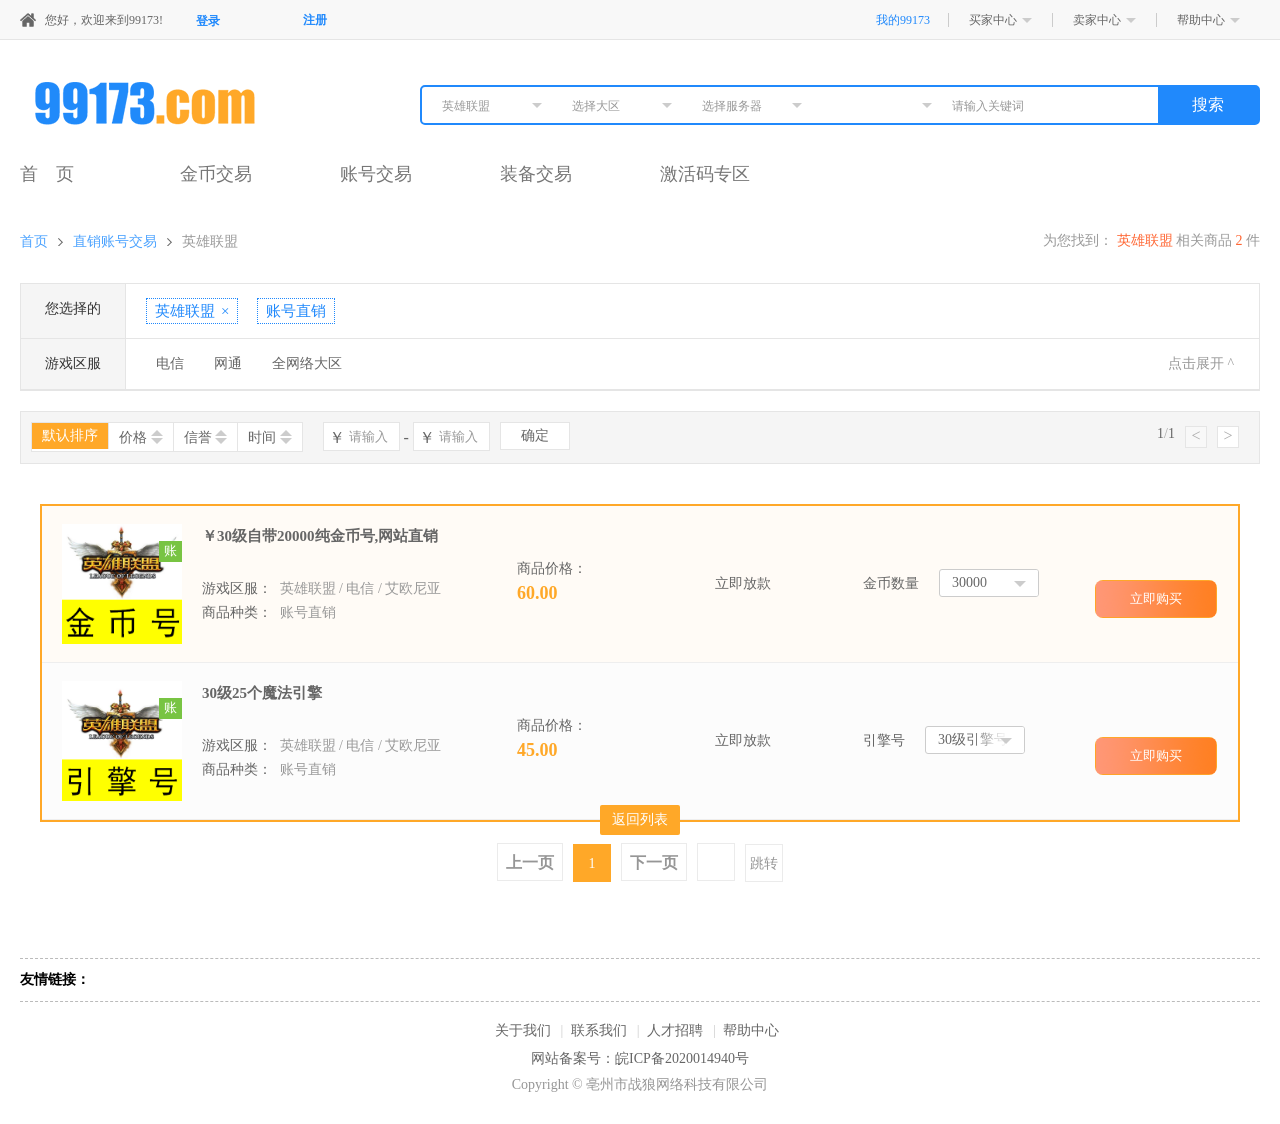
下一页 (654, 862)
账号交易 (376, 174)
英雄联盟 (210, 241)
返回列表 (640, 819)
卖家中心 (1097, 20)
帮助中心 (1201, 20)
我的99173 (903, 20)
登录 (208, 21)
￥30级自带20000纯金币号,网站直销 (320, 536)
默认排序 (70, 435)
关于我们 (523, 1030)
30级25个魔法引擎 (262, 693)
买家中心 (993, 20)
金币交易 (216, 174)
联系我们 (599, 1030)
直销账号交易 (115, 241)
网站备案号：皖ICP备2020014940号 (640, 1058)
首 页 (47, 174)
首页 (34, 241)
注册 (315, 20)
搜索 (1208, 104)
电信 (170, 363)
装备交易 (536, 174)
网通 (228, 363)
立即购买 (1156, 598)
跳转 (764, 863)
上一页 (530, 862)
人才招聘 (675, 1030)
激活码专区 (705, 174)
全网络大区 (307, 363)
